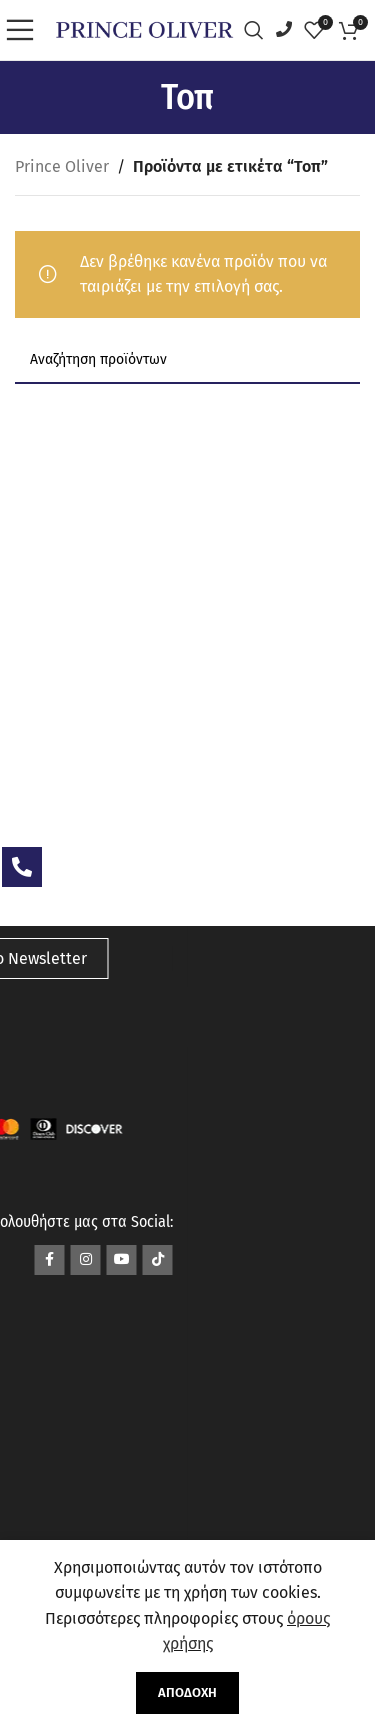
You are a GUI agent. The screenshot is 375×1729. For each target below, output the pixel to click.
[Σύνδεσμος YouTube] (122, 1260)
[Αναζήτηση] (259, 30)
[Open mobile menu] (25, 30)
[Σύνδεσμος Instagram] (86, 1260)
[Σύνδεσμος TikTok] (158, 1260)
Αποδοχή (187, 1692)
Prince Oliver (62, 166)
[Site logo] (144, 28)
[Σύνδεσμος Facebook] (50, 1260)
